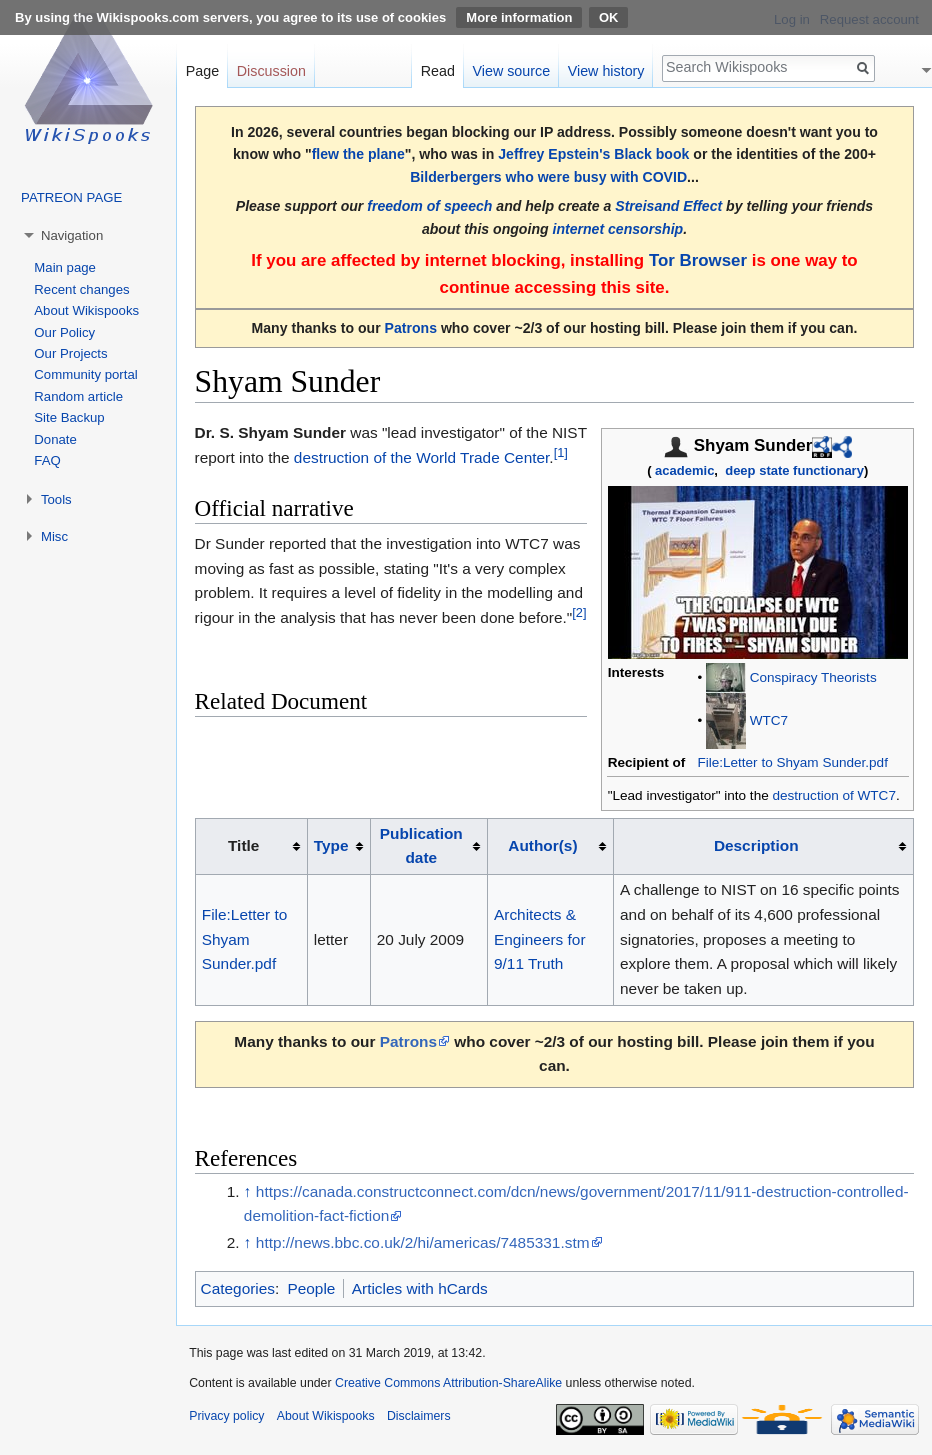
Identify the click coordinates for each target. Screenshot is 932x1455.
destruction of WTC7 (833, 795)
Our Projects (70, 353)
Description (756, 845)
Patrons (411, 328)
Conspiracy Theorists (813, 676)
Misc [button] (54, 536)
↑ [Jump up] (248, 1191)
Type (331, 845)
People (311, 1288)
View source (512, 71)
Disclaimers (419, 1416)
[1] (561, 451)
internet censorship (618, 229)
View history (606, 71)
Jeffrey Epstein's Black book (593, 154)
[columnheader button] (338, 846)
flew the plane (358, 154)
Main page (65, 267)
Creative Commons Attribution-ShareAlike (448, 1383)
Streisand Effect (668, 206)
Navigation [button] (72, 235)
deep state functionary (794, 470)
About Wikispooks (86, 310)
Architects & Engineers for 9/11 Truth (540, 939)
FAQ (47, 460)
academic (684, 470)
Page (202, 71)
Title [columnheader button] (243, 845)
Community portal (85, 374)
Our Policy (64, 332)
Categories (238, 1288)
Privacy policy (226, 1416)
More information (519, 17)
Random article (78, 396)
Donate (55, 439)
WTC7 (769, 719)
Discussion (271, 71)
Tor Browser (698, 260)
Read (438, 71)
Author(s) (542, 845)
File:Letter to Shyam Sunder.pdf (792, 762)
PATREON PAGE (71, 197)
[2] (579, 612)
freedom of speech (429, 206)
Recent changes (81, 289)
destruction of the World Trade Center (422, 457)
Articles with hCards (420, 1288)
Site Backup (69, 417)
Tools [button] (56, 499)
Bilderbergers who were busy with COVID (548, 177)
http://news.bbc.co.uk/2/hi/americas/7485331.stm (423, 1242)
